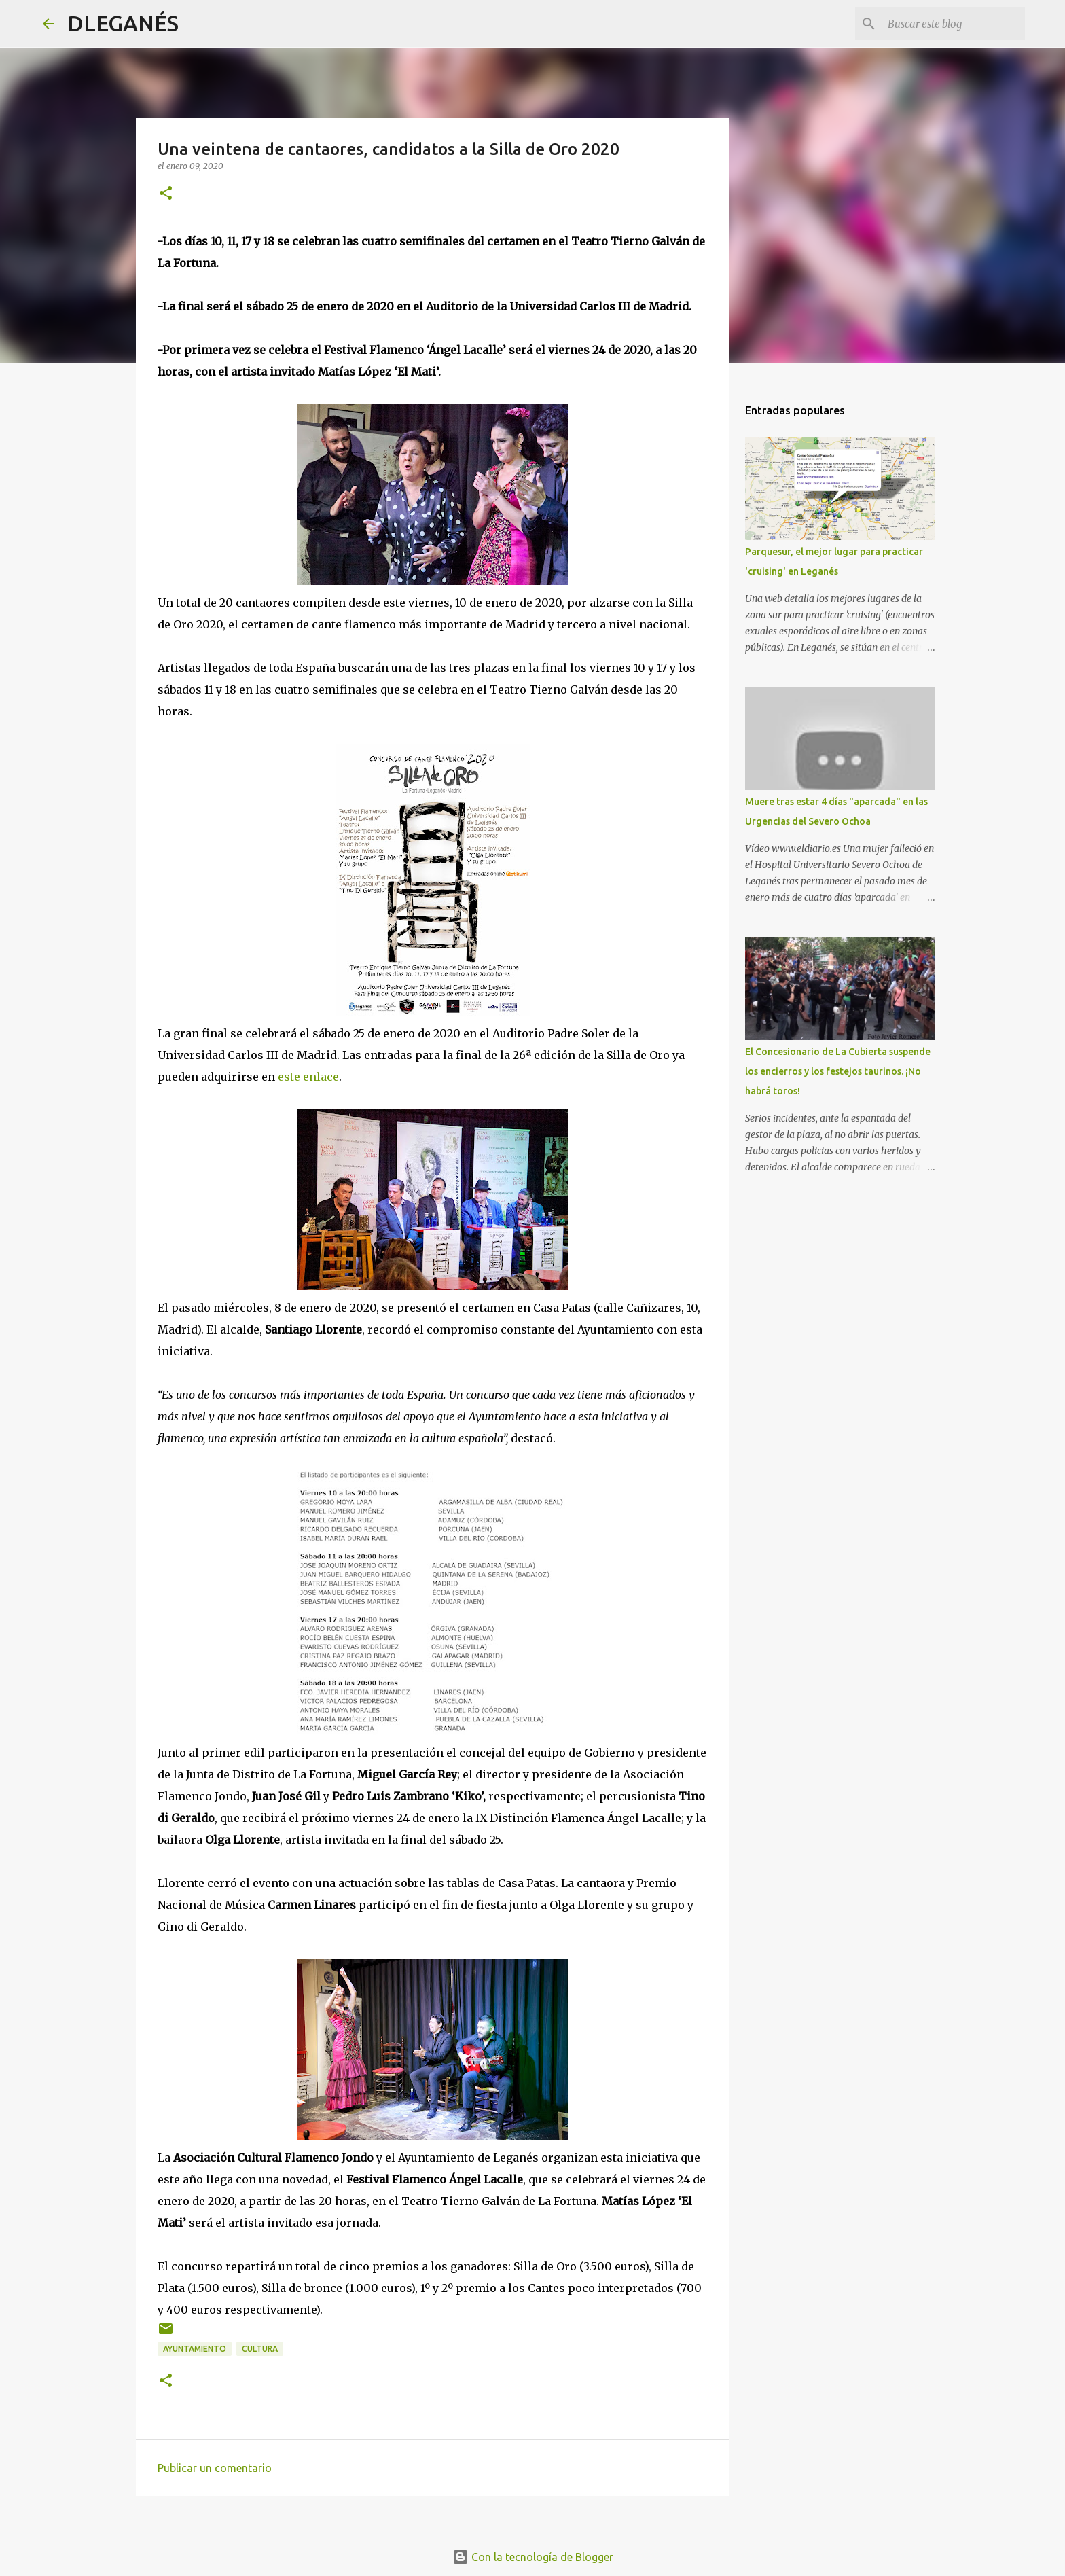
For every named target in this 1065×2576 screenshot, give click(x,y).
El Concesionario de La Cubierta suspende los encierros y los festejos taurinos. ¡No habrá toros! (838, 1071)
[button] (166, 194)
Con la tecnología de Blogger (532, 2557)
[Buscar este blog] (953, 23)
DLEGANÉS (123, 23)
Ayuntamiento (194, 2348)
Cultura (260, 2348)
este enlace (308, 1077)
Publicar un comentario (215, 2468)
